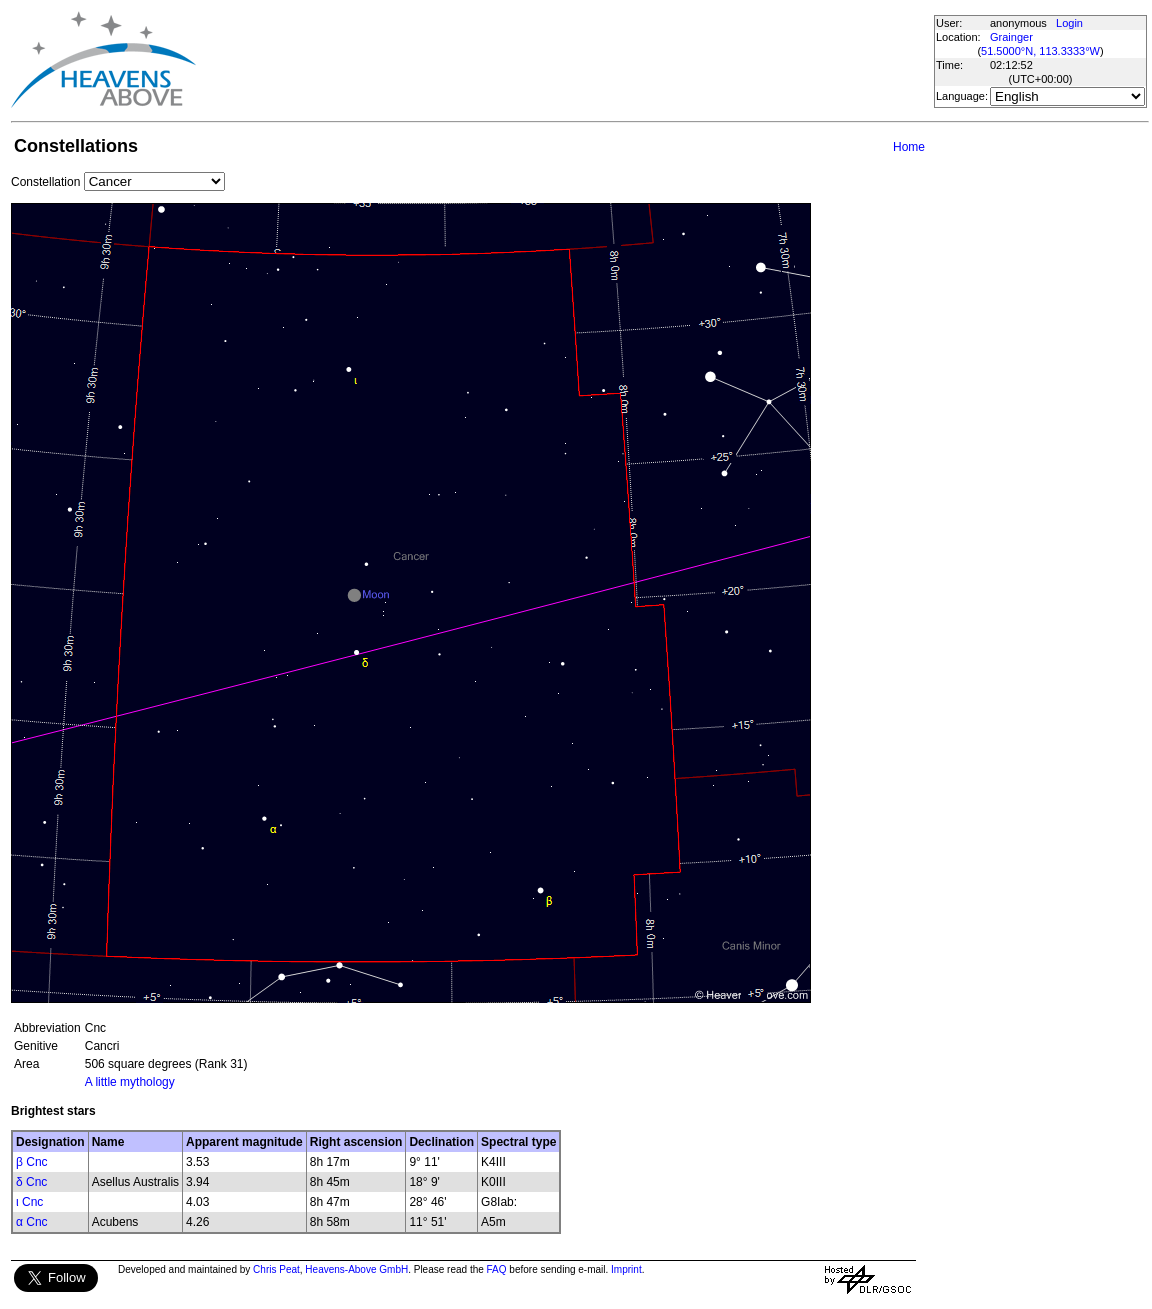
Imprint (626, 1269)
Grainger (1011, 37)
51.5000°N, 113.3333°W (1040, 51)
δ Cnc (31, 1182)
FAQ (497, 1269)
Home (909, 147)
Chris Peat (276, 1269)
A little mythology (130, 1082)
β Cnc (32, 1162)
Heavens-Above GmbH (356, 1269)
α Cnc (32, 1222)
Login (1069, 23)
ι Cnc (29, 1202)
